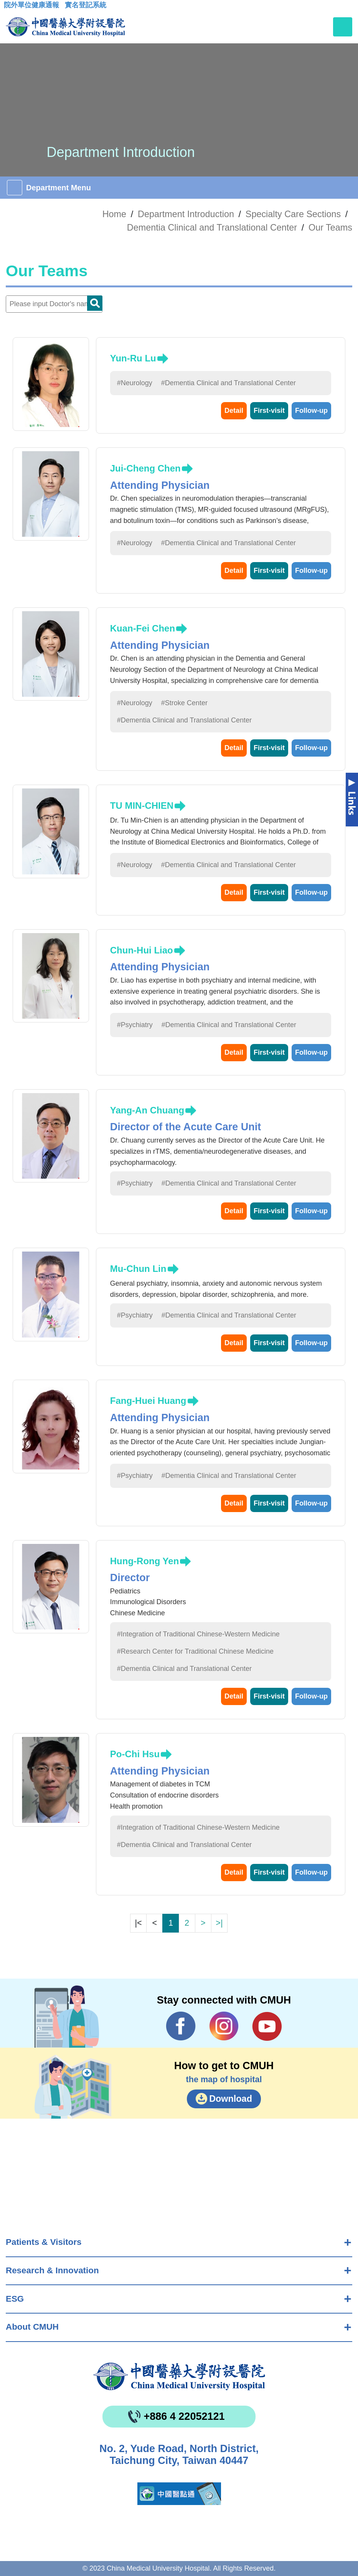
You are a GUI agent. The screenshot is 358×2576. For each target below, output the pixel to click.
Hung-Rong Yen (144, 1561)
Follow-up (311, 410)
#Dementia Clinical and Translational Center (228, 383)
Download (230, 2099)
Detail (233, 410)
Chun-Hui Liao (141, 950)
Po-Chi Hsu (135, 1754)
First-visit (269, 410)
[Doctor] (54, 304)
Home (114, 214)
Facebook (181, 2026)
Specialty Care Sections (293, 214)
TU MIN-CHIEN (141, 805)
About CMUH (32, 2327)
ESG (15, 2299)
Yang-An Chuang (147, 1110)
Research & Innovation (52, 2270)
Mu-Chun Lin (138, 1268)
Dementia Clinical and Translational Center (212, 228)
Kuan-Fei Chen (142, 628)
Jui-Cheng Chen (145, 468)
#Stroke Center (184, 703)
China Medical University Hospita (179, 2376)
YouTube (267, 2026)
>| (219, 1923)
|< (138, 1923)
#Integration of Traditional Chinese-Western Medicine (198, 1634)
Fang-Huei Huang (148, 1400)
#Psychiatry (135, 1025)
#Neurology (134, 383)
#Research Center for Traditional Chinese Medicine (195, 1651)
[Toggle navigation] (342, 26)
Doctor (94, 303)
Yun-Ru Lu (133, 358)
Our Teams (330, 228)
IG (224, 2026)
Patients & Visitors (43, 2242)
